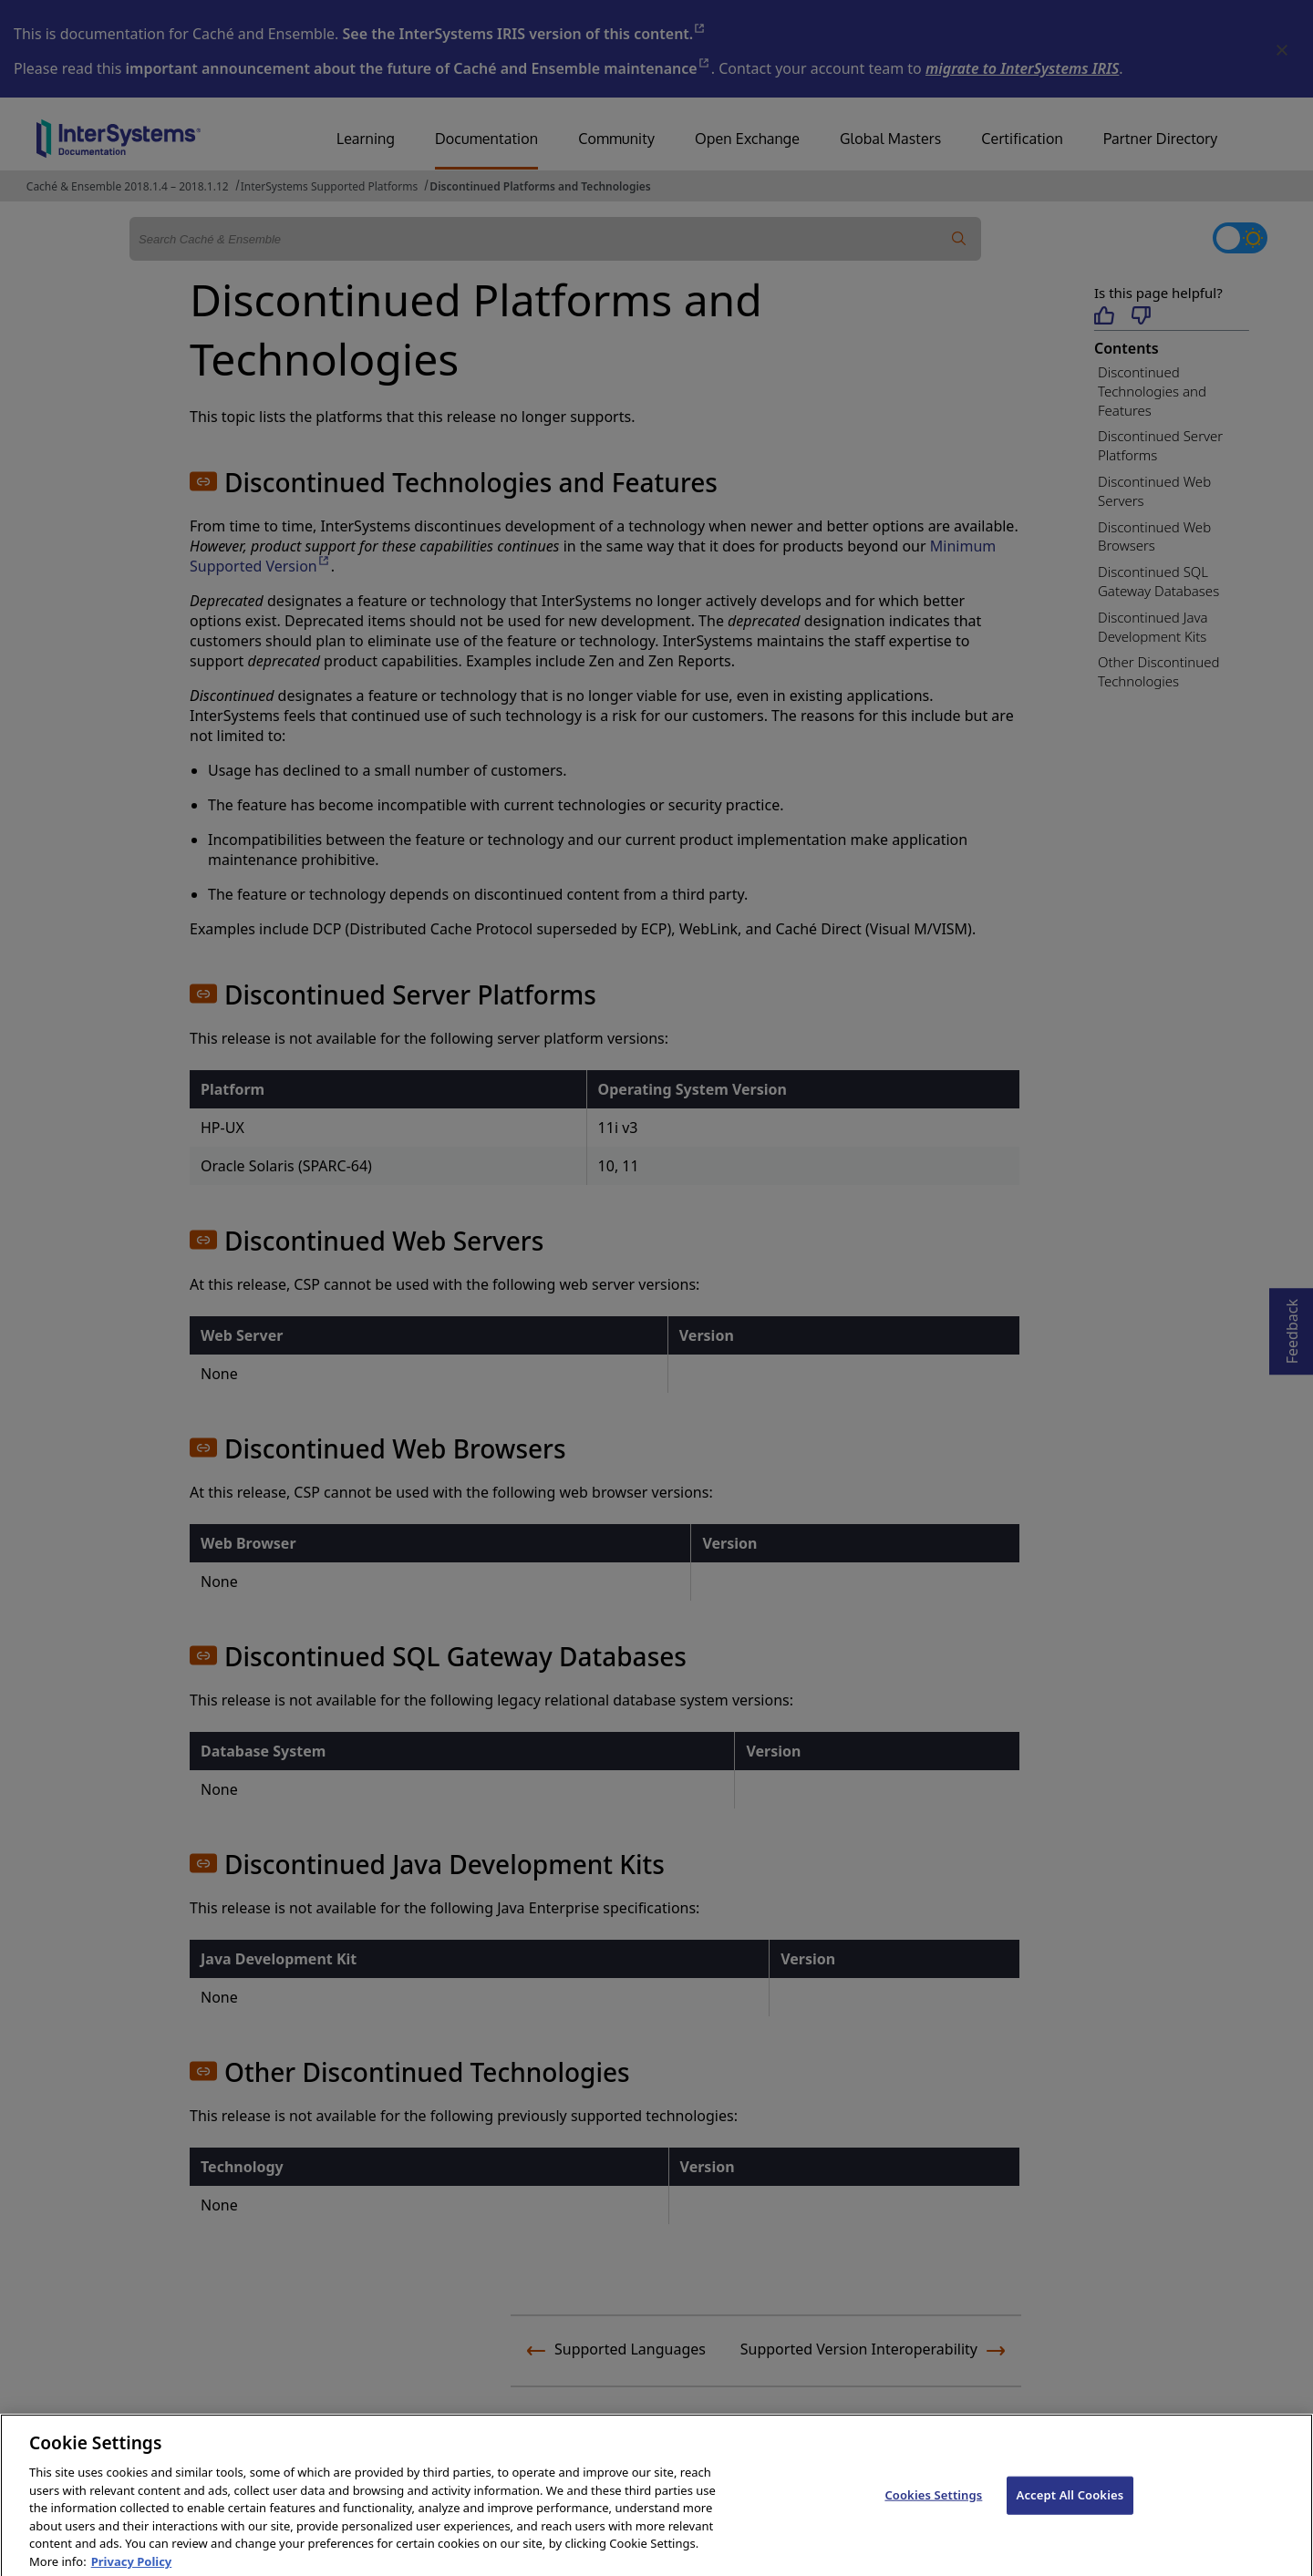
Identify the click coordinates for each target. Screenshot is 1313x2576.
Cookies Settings (933, 2517)
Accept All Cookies (1070, 2517)
